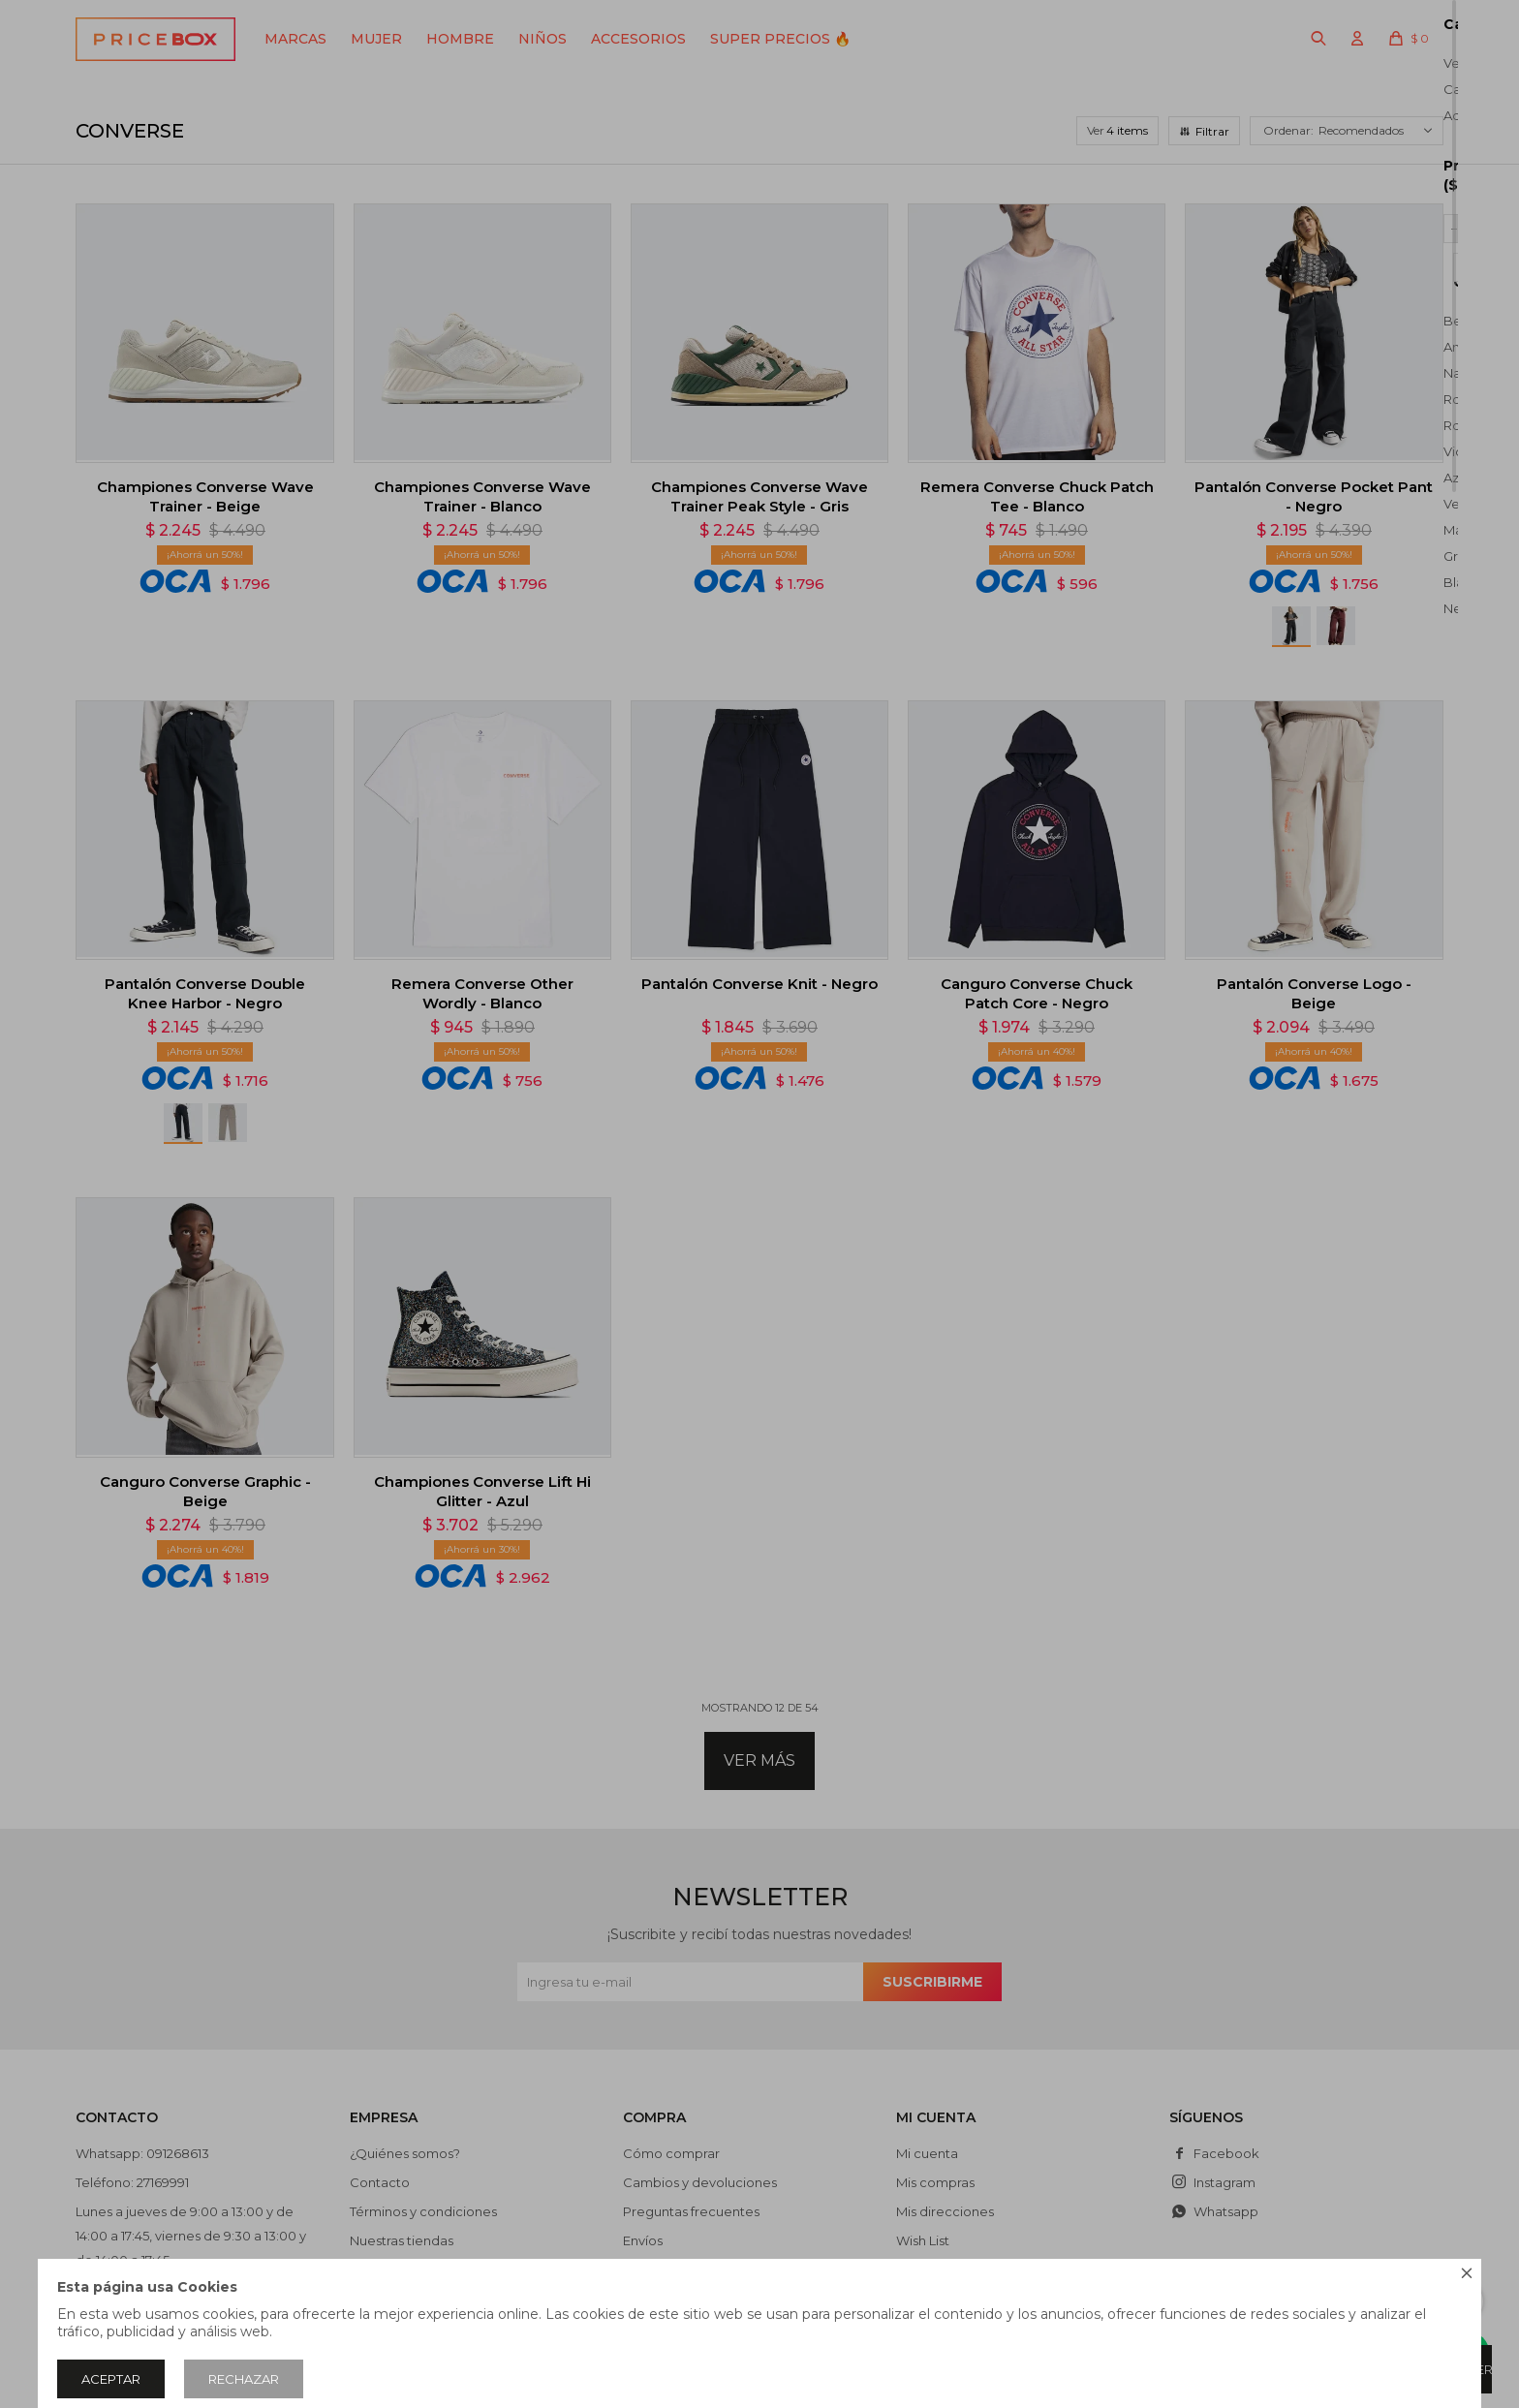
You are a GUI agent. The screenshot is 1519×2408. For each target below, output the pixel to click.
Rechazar (243, 2379)
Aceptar (110, 2379)
